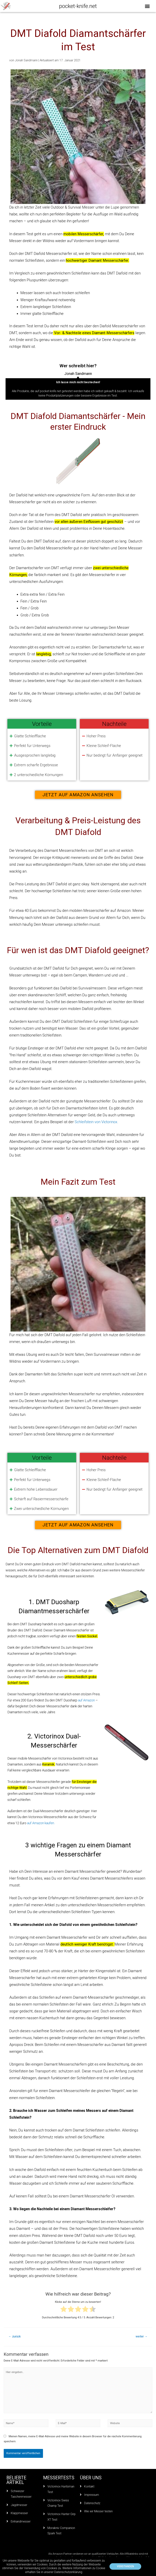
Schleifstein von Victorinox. (96, 1122)
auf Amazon (86, 1700)
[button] (147, 6)
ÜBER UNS (91, 2478)
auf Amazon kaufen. (41, 1823)
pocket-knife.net (78, 6)
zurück (15, 2336)
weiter (141, 2336)
